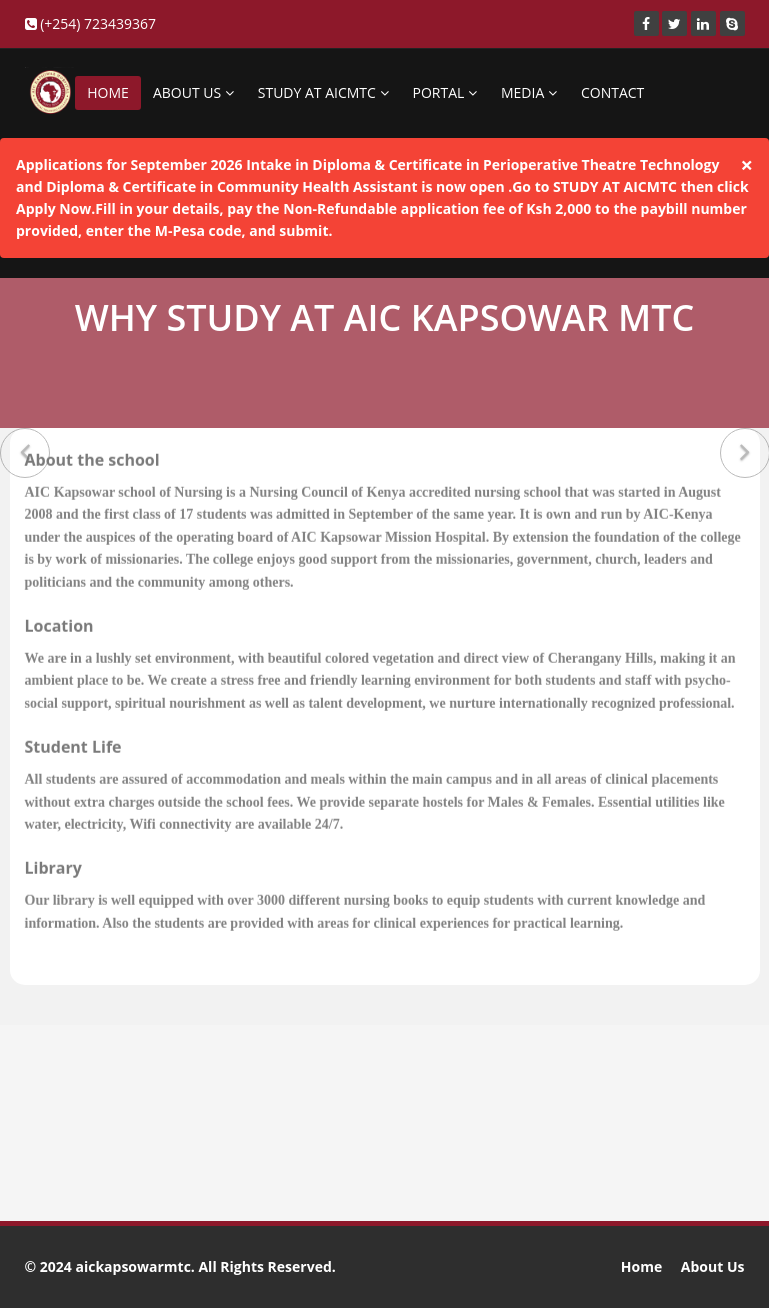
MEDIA (529, 92)
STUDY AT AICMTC (323, 92)
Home (641, 1266)
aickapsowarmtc (132, 1266)
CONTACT (612, 92)
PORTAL (445, 92)
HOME (108, 92)
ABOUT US (193, 92)
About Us (713, 1266)
